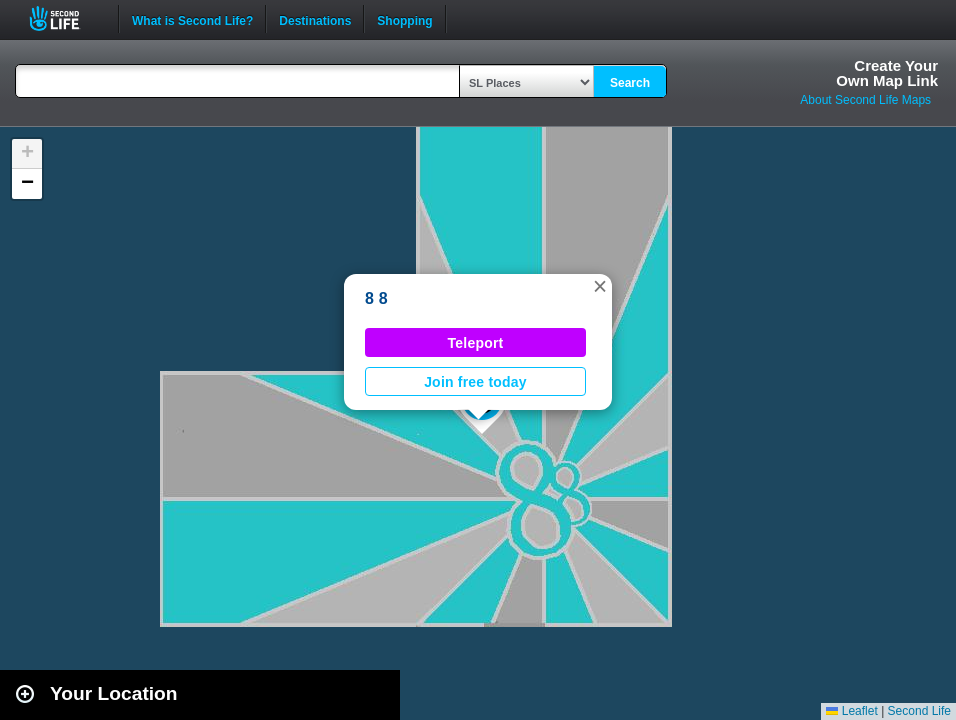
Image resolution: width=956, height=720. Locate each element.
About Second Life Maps (865, 100)
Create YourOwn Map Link (887, 73)
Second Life (65, 18)
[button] (600, 286)
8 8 (376, 298)
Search (630, 83)
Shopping (404, 19)
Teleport (476, 343)
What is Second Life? (192, 19)
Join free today (475, 382)
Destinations (315, 19)
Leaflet (851, 711)
